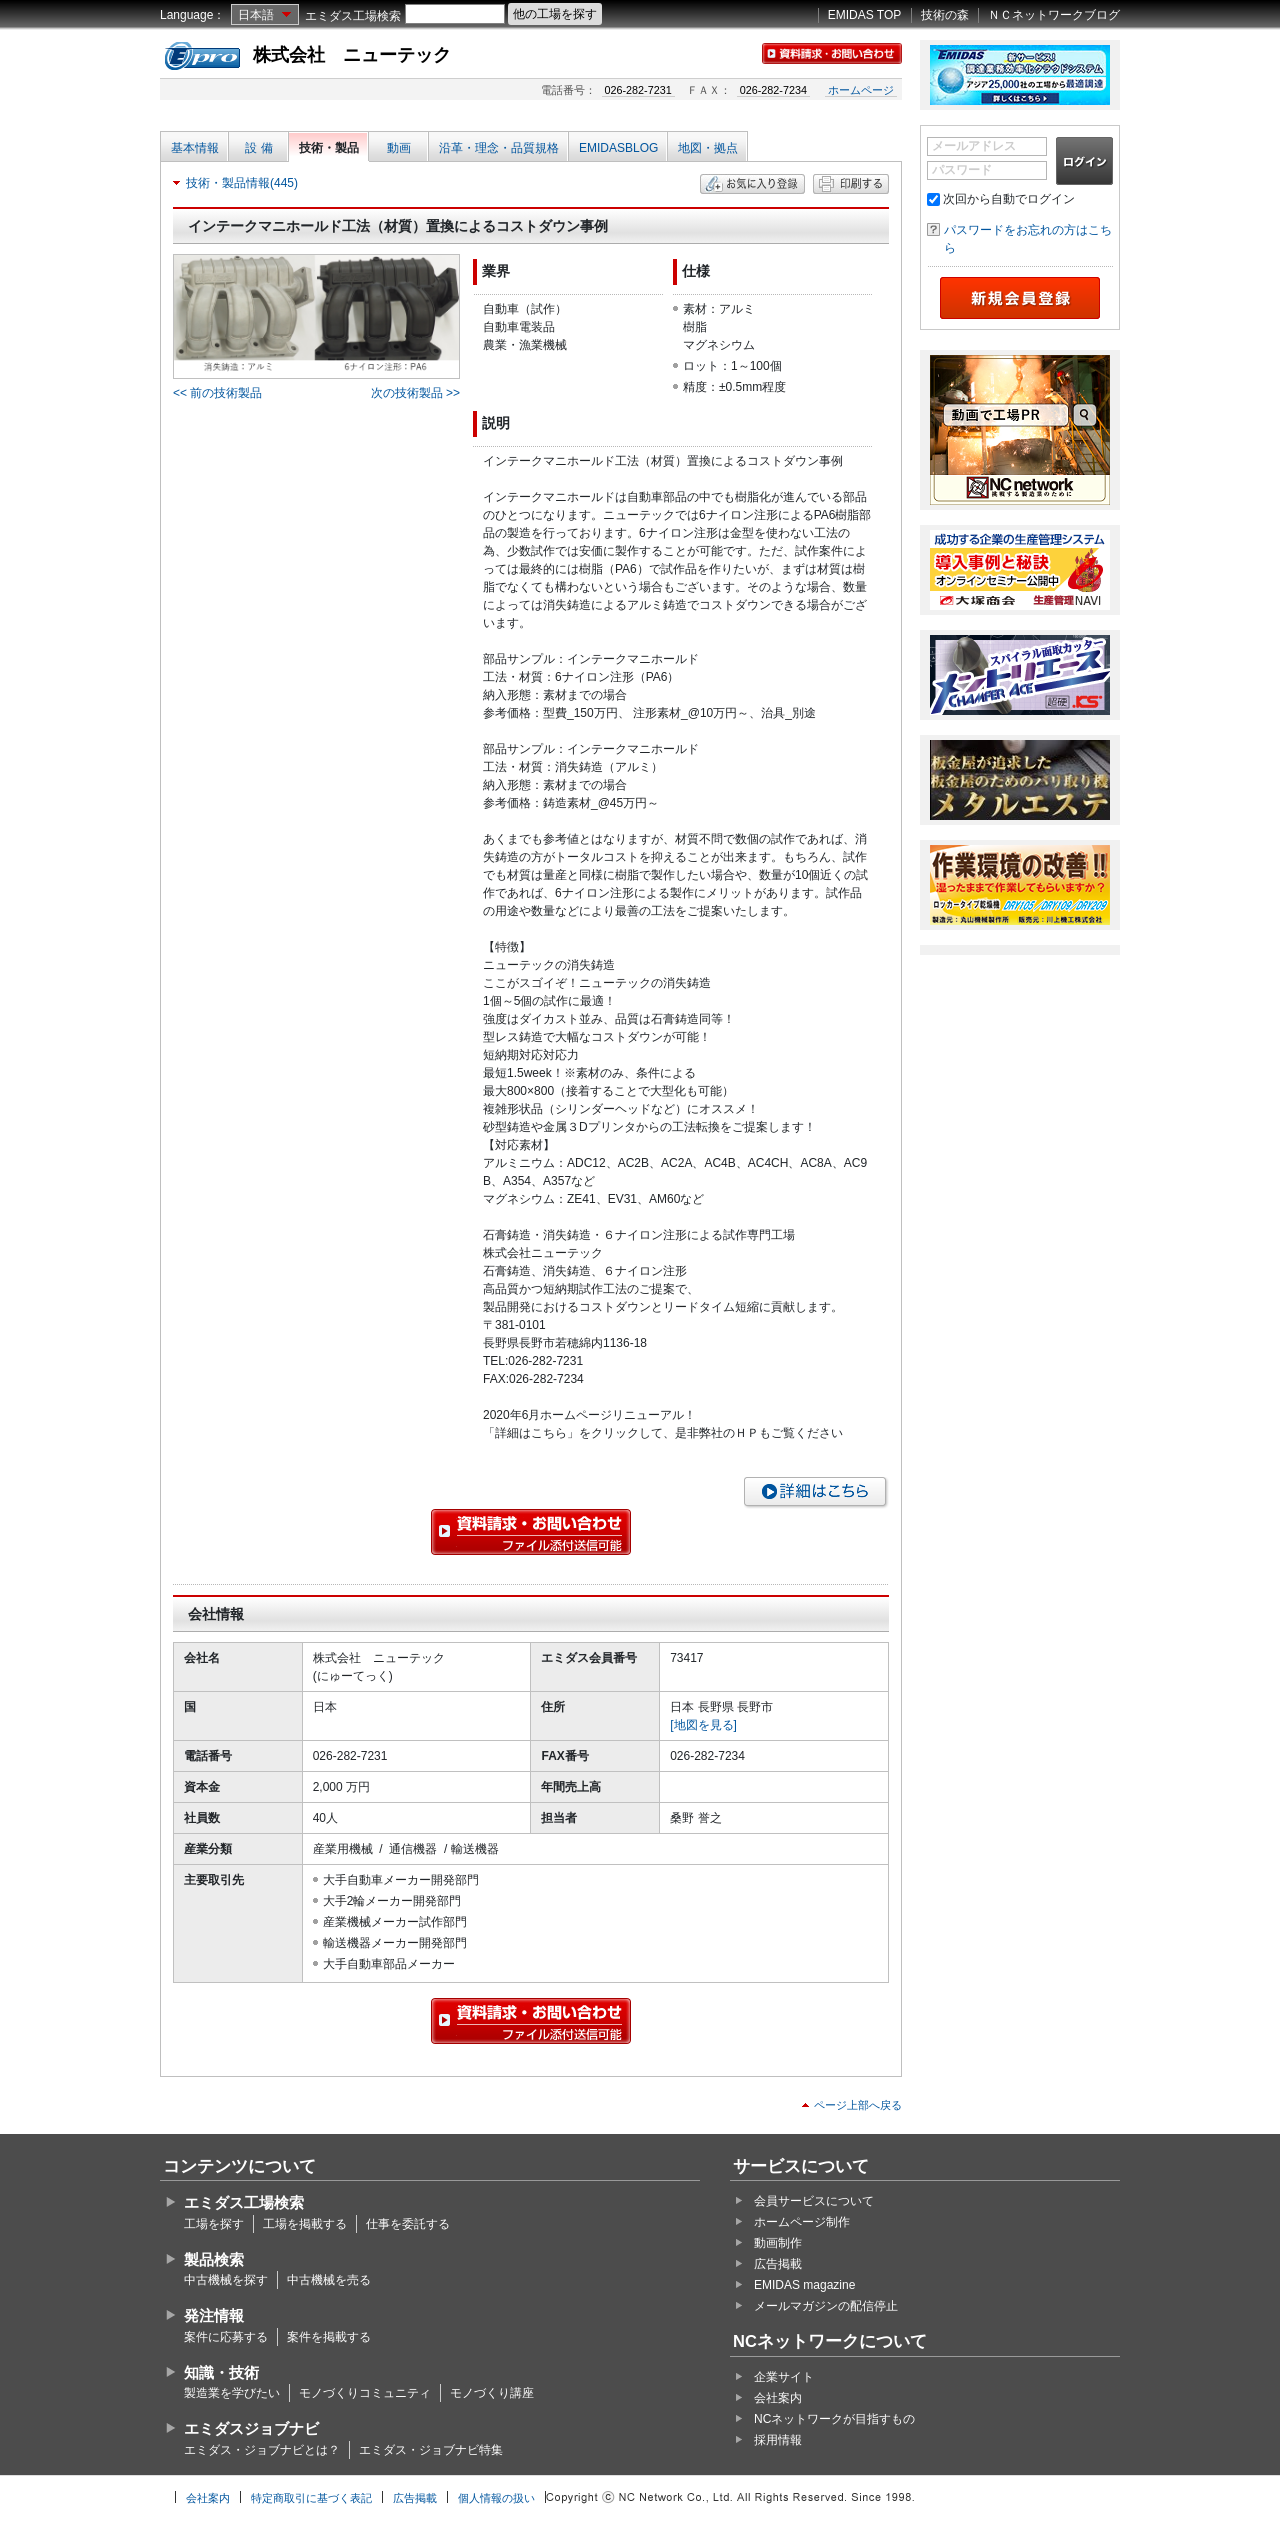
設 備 (258, 148)
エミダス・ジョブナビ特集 (431, 2450)
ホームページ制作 (802, 2222)
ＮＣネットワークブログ (1054, 15)
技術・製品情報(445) (242, 183)
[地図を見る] (703, 1725)
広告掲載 (778, 2264)
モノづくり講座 (492, 2393)
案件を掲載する (329, 2337)
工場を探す (214, 2224)
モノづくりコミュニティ (365, 2393)
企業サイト (784, 2377)
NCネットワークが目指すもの (834, 2419)
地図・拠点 (708, 148)
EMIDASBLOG (618, 148)
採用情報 (778, 2440)
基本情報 (195, 148)
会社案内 (778, 2398)
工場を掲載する (305, 2224)
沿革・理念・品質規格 (499, 148)
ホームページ (861, 90)
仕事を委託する (408, 2224)
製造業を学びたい (232, 2393)
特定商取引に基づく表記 (311, 2498)
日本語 (256, 15)
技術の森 (945, 15)
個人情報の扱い (496, 2498)
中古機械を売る (329, 2280)
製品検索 (214, 2259)
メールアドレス (974, 146)
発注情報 (214, 2315)
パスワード (962, 170)
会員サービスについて (814, 2201)
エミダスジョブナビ (251, 2428)
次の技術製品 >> (415, 393)
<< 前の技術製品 (217, 393)
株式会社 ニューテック (352, 55)
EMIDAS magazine (804, 2285)
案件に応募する (226, 2337)
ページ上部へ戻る (858, 2105)
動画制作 (778, 2243)
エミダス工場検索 (353, 16)
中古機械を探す (226, 2280)
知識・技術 (221, 2372)
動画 (399, 148)
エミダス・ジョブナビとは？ (262, 2450)
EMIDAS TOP (865, 15)
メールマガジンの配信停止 (826, 2306)
